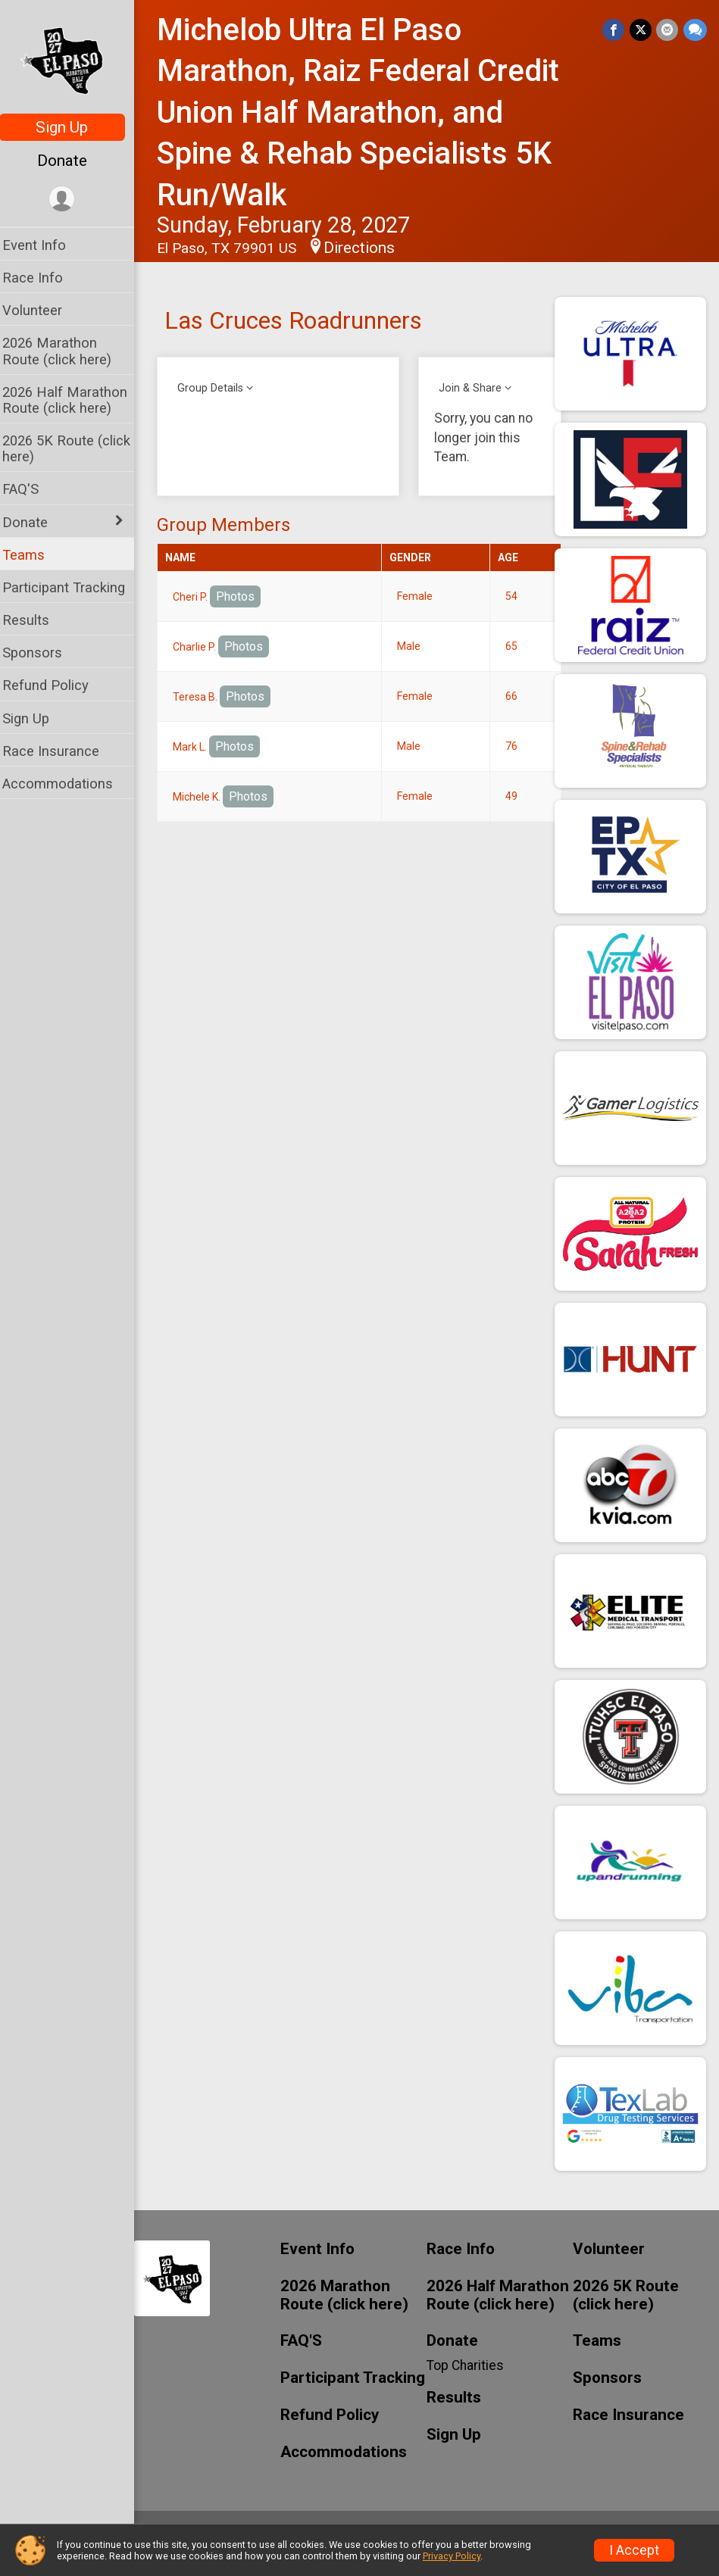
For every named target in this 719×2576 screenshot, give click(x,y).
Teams (33, 555)
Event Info (44, 245)
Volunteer (42, 310)
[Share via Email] (668, 30)
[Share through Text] (695, 30)
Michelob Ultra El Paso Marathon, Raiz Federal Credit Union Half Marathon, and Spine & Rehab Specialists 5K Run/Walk (368, 112)
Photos (245, 596)
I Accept (634, 2550)
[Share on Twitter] (641, 30)
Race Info (42, 278)
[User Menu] (72, 200)
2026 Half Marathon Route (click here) (74, 400)
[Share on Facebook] (615, 30)
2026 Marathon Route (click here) (66, 351)
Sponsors (42, 652)
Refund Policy (55, 685)
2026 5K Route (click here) (76, 448)
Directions (369, 248)
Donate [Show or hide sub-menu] (35, 522)
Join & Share (476, 388)
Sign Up (72, 127)
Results (35, 620)
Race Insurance (60, 751)
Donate (72, 160)
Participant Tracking (73, 587)
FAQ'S (30, 489)
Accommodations (67, 784)
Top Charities (470, 2365)
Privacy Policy (451, 2556)
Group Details (220, 388)
